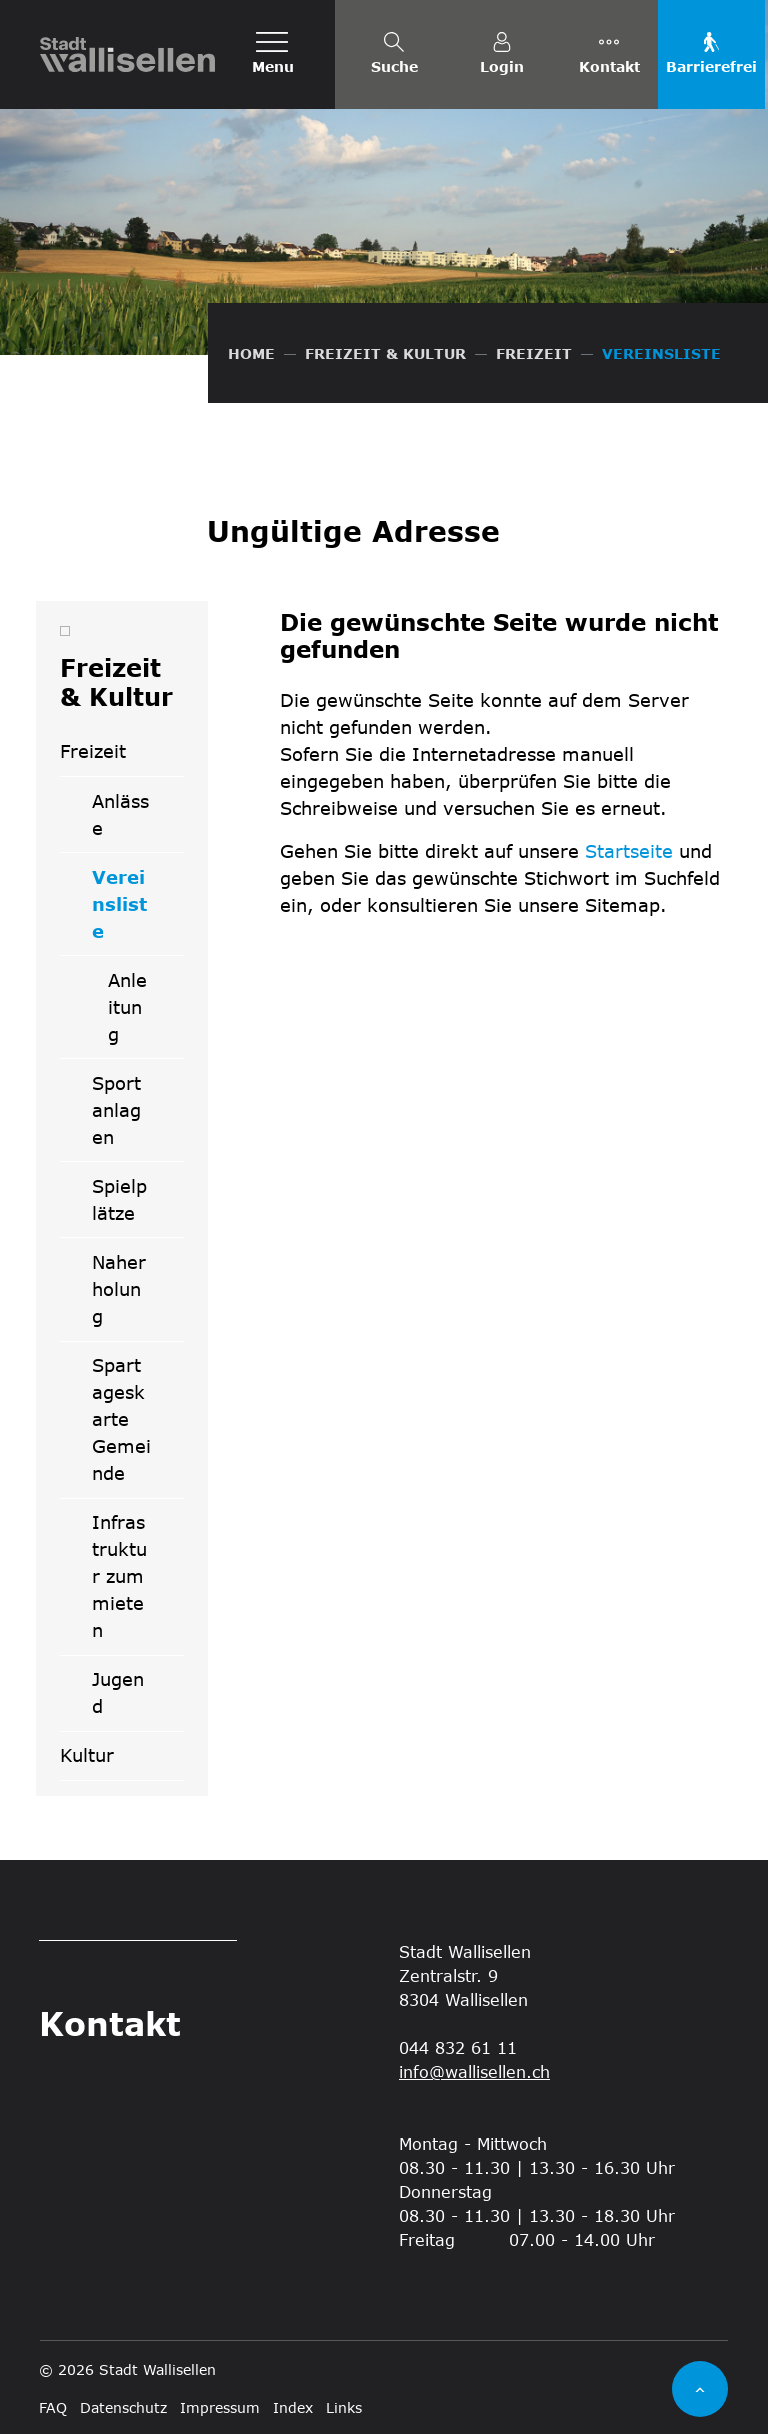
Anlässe (120, 814)
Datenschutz (123, 2407)
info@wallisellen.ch (474, 2071)
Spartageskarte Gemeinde (121, 1419)
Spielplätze (119, 1199)
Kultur (87, 1755)
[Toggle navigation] (273, 54)
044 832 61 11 (458, 2047)
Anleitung (127, 1007)
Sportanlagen (116, 1110)
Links (344, 2407)
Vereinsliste (137, 911)
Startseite (629, 851)
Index (293, 2407)
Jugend (118, 1692)
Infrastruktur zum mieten (119, 1576)
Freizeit (93, 751)
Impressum (220, 2407)
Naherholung (119, 1289)
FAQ (53, 2407)
